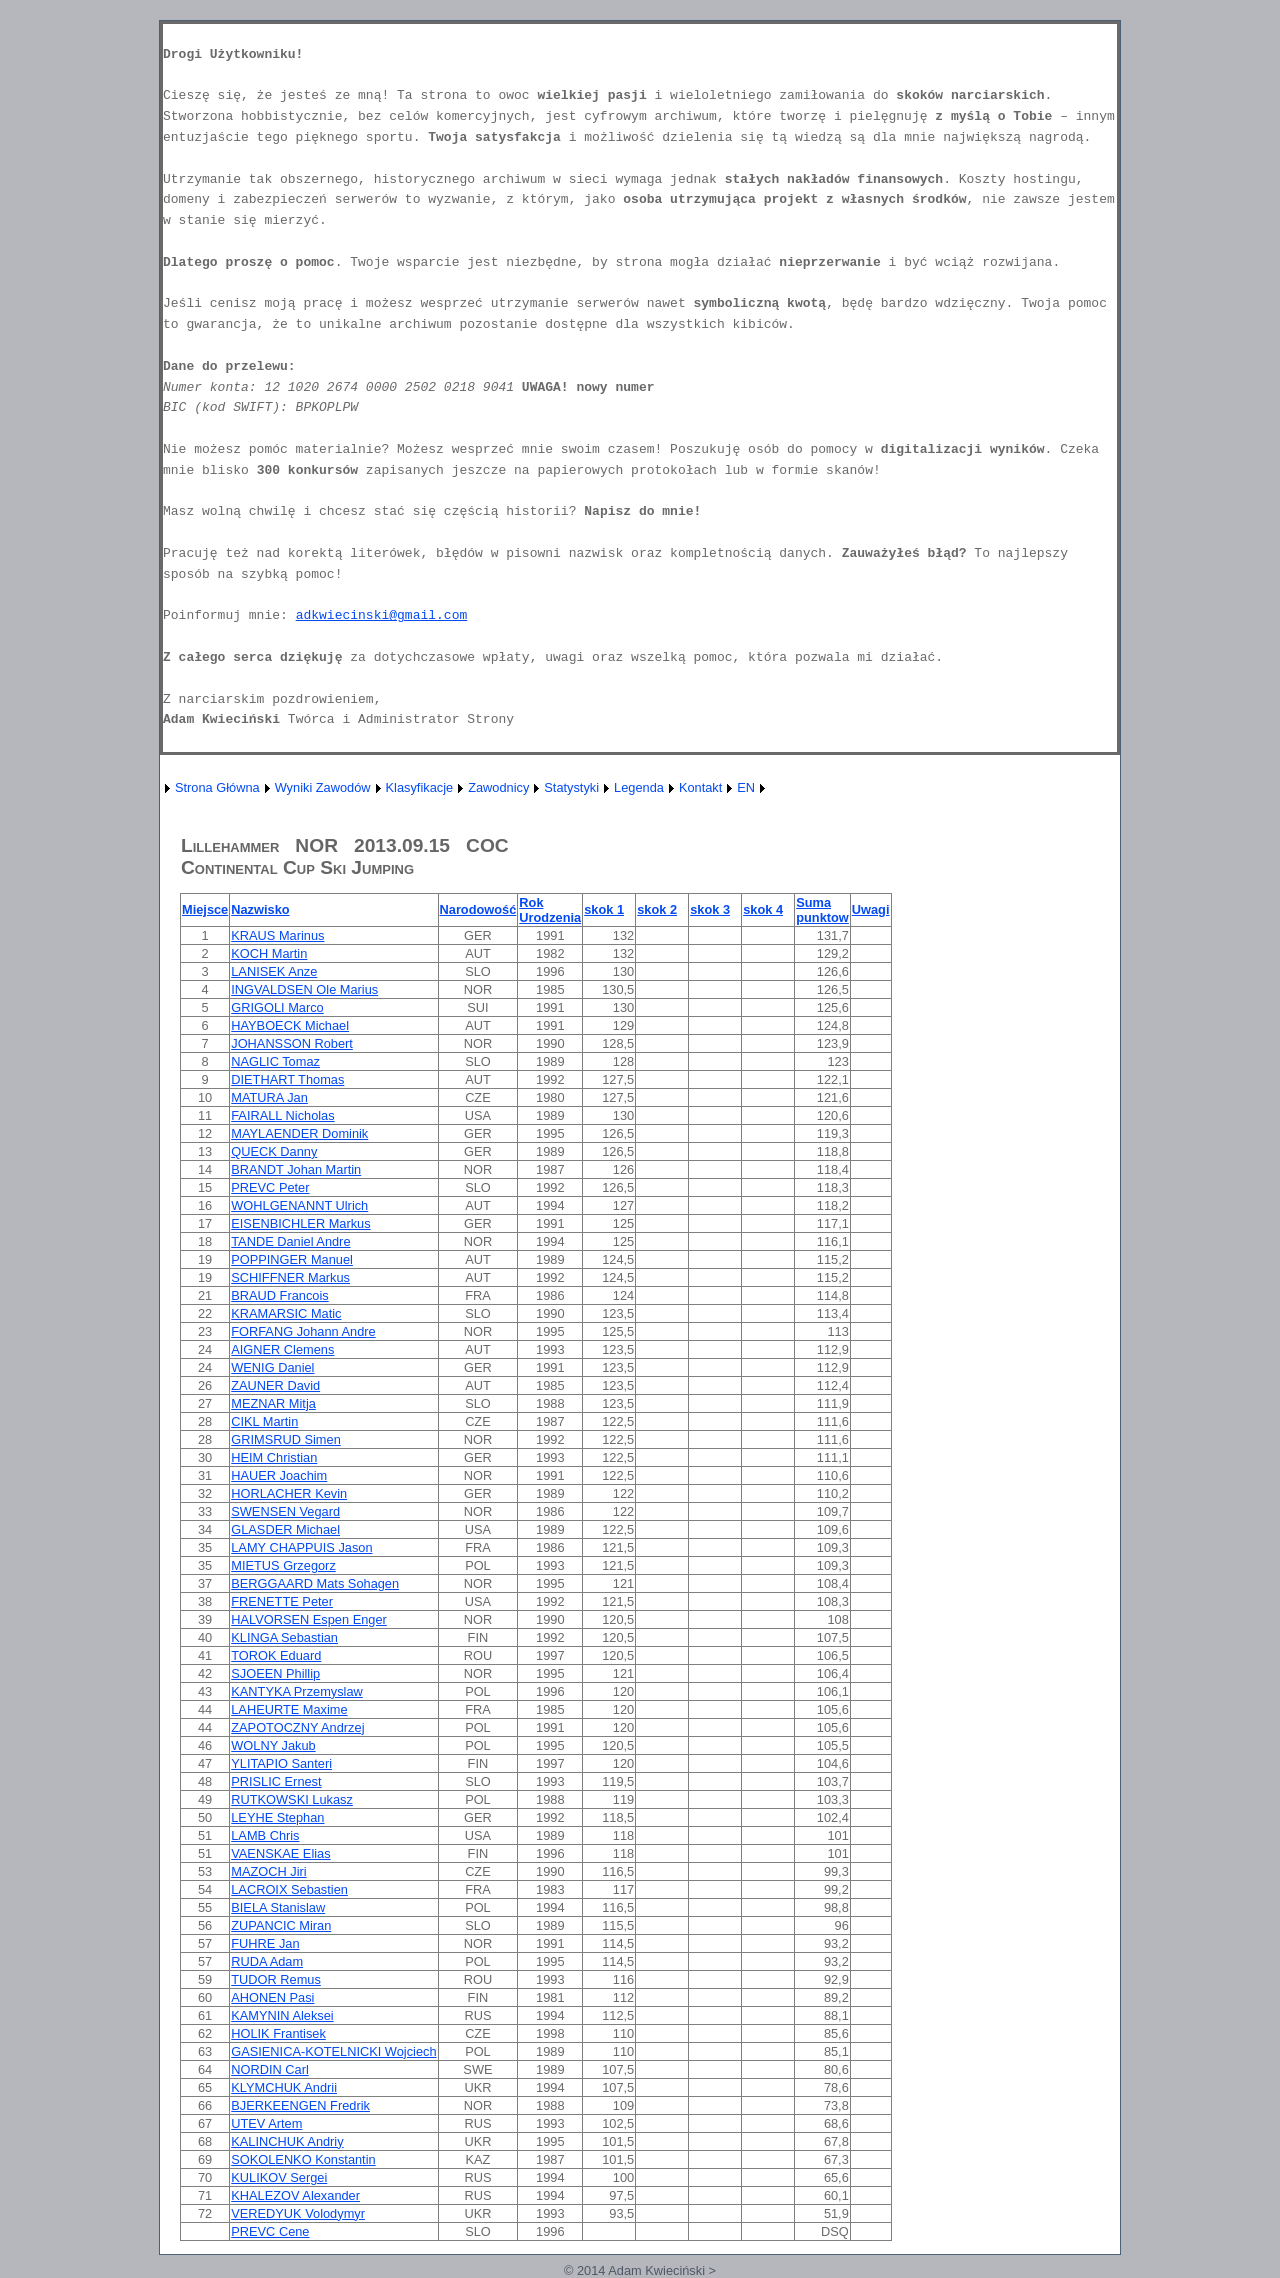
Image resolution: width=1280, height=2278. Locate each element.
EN (746, 787)
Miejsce (205, 909)
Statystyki (571, 787)
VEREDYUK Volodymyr (298, 2213)
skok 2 (657, 909)
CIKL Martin (264, 1421)
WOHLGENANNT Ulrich (299, 1205)
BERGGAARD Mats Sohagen (315, 1583)
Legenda (639, 787)
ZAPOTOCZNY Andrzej (297, 1727)
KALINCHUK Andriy (287, 2141)
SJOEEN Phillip (275, 1673)
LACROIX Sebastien (289, 1889)
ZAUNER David (275, 1385)
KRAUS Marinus (277, 935)
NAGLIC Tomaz (275, 1061)
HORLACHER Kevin (289, 1493)
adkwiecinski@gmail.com (382, 615)
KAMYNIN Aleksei (282, 2015)
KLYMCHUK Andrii (284, 2087)
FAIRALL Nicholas (282, 1115)
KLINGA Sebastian (284, 1637)
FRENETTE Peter (282, 1601)
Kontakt (700, 787)
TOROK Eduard (276, 1655)
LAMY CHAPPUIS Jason (301, 1547)
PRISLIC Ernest (276, 1781)
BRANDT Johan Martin (296, 1169)
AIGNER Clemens (282, 1349)
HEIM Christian (274, 1457)
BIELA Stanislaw (278, 1907)
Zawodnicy (498, 787)
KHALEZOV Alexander (295, 2195)
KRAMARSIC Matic (286, 1313)
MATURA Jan (269, 1097)
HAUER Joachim (279, 1475)
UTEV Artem (266, 2123)
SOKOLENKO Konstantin (303, 2159)
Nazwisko (260, 909)
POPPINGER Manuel (292, 1259)
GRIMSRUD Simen (286, 1439)
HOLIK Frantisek (278, 2033)
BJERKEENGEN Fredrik (300, 2105)
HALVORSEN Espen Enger (309, 1619)
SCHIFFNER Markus (290, 1277)
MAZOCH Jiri (268, 1871)
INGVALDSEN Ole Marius (304, 989)
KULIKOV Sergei (279, 2177)
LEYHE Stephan (277, 1817)
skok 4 (763, 909)
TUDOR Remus (276, 1979)
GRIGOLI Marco (277, 1007)
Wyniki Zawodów (323, 787)
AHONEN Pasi (272, 1997)
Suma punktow (822, 910)
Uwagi (871, 909)
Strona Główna (217, 787)
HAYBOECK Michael (290, 1025)
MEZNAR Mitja (273, 1403)
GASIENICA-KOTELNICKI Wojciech (333, 2051)
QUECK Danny (274, 1151)
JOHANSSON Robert (292, 1043)
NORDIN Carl (270, 2069)
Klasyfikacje (420, 787)
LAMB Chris (265, 1835)
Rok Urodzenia (550, 910)
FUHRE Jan (265, 1943)
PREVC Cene (270, 2231)
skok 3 (710, 909)
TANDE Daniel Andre (290, 1241)
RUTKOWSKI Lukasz (292, 1799)
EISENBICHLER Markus (300, 1223)
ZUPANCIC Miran (281, 1925)
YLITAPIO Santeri (281, 1763)
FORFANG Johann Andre (303, 1331)
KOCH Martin (269, 953)
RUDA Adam (267, 1961)
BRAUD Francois (279, 1295)
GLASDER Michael (285, 1529)
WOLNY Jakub (273, 1745)
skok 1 (604, 909)
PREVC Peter (270, 1187)
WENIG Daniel (272, 1367)
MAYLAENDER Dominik (299, 1133)
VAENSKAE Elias (280, 1853)
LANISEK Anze (274, 971)
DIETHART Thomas (287, 1079)
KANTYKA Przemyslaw (297, 1691)
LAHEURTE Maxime (289, 1709)
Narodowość (478, 909)
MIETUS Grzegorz (283, 1565)
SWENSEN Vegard (285, 1511)
